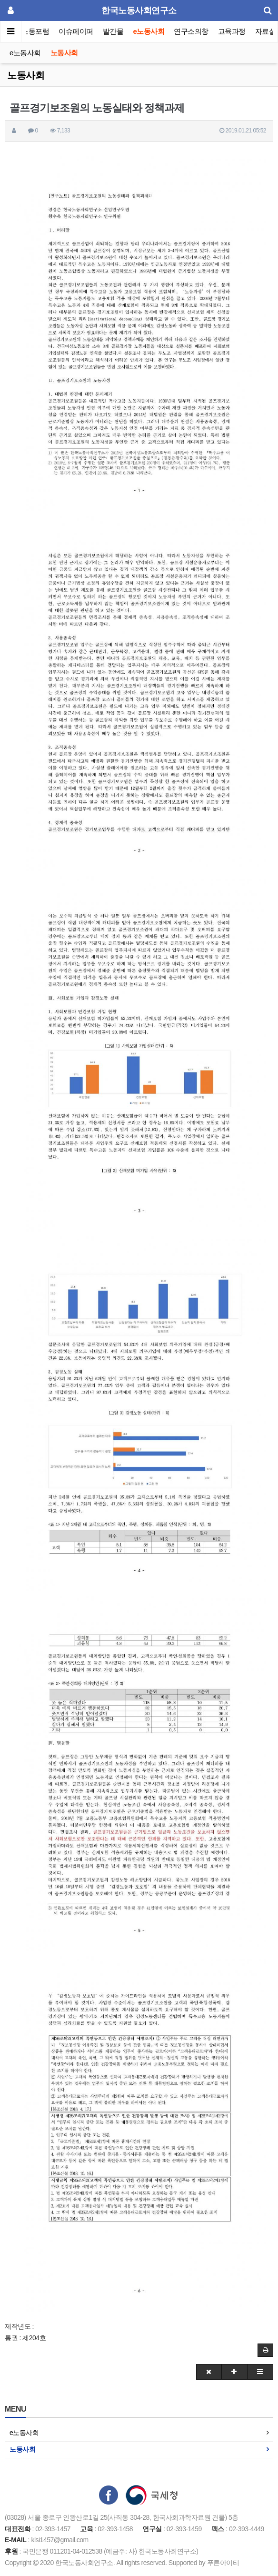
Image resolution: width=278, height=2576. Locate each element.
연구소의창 (191, 31)
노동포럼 (36, 31)
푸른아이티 (223, 2562)
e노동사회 (149, 31)
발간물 (113, 31)
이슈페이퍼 (76, 31)
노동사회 (64, 53)
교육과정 (232, 31)
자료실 (265, 31)
